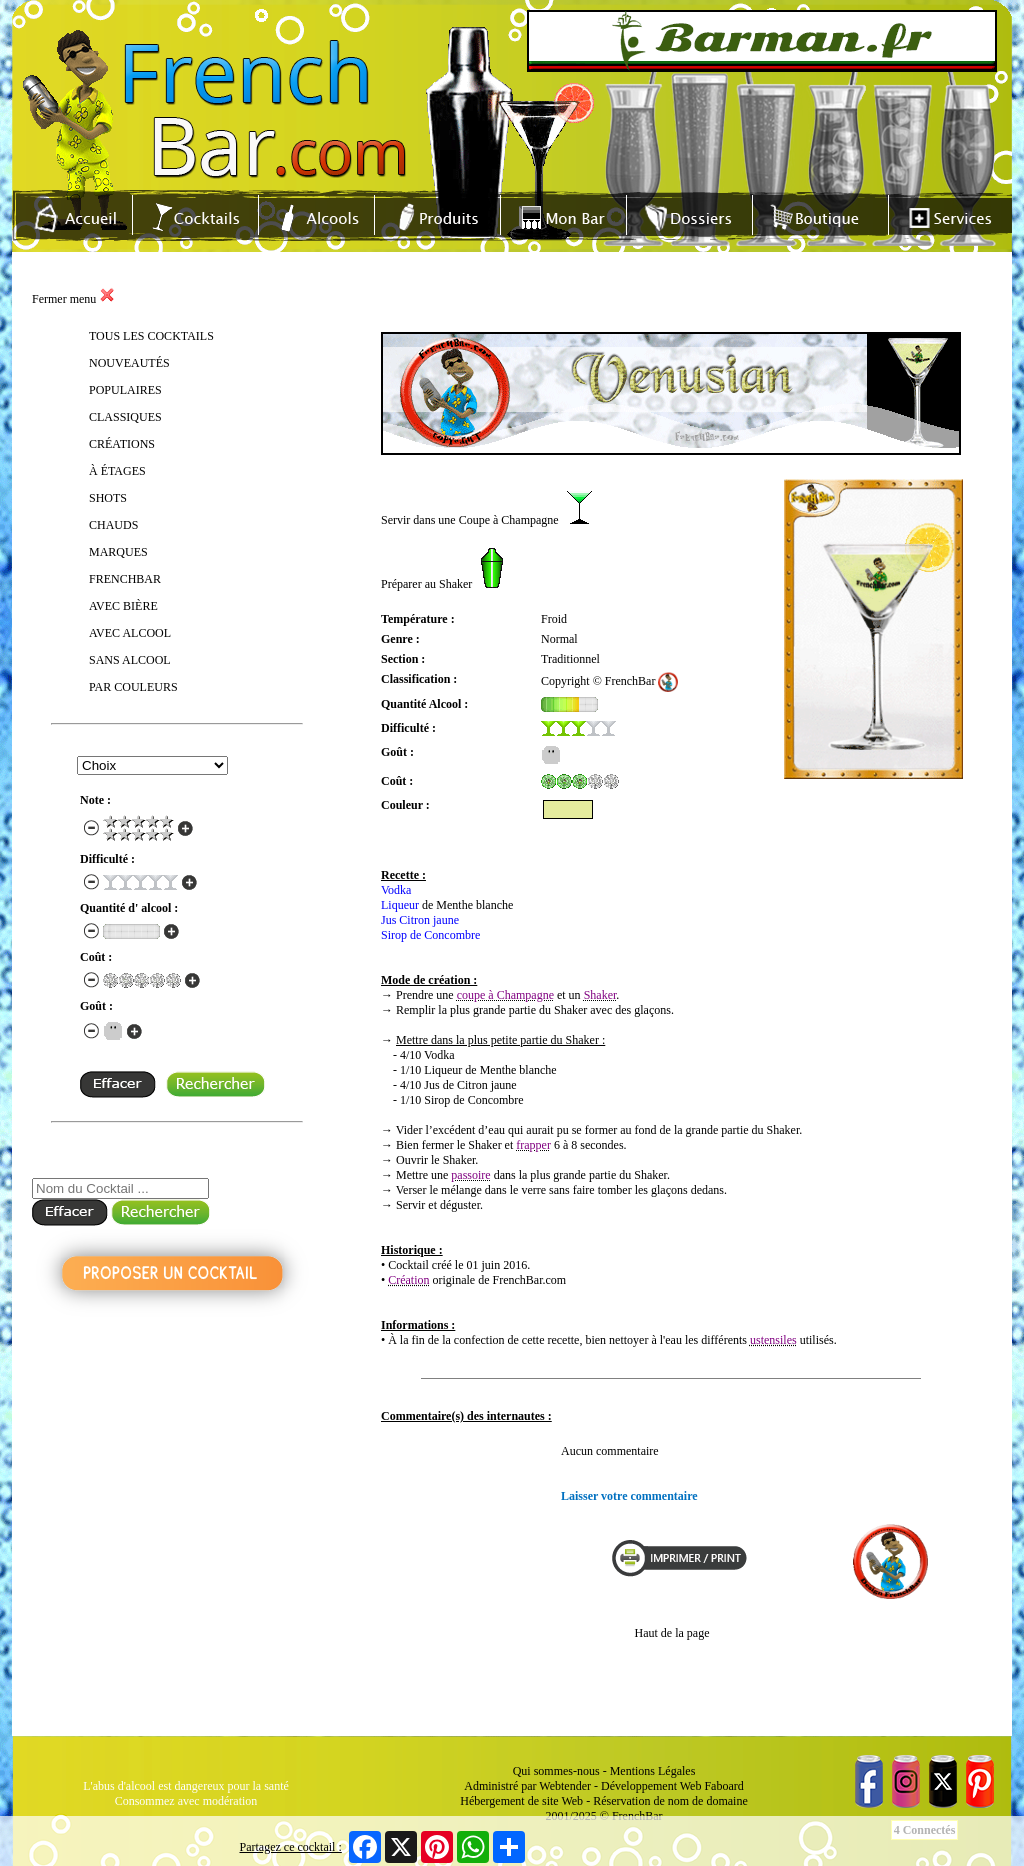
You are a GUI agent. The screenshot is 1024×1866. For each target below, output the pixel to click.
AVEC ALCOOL (130, 633)
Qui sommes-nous (556, 1771)
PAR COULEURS (133, 687)
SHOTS (108, 498)
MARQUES (118, 552)
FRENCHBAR (125, 579)
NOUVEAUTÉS (129, 363)
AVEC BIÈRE (123, 606)
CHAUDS (113, 525)
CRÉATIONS (122, 444)
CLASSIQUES (125, 417)
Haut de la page (672, 1633)
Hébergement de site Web (521, 1801)
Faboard (723, 1786)
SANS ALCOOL (130, 660)
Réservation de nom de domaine (670, 1801)
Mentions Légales (653, 1771)
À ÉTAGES (117, 471)
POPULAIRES (125, 390)
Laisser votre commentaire (629, 1496)
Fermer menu (73, 299)
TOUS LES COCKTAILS (151, 336)
